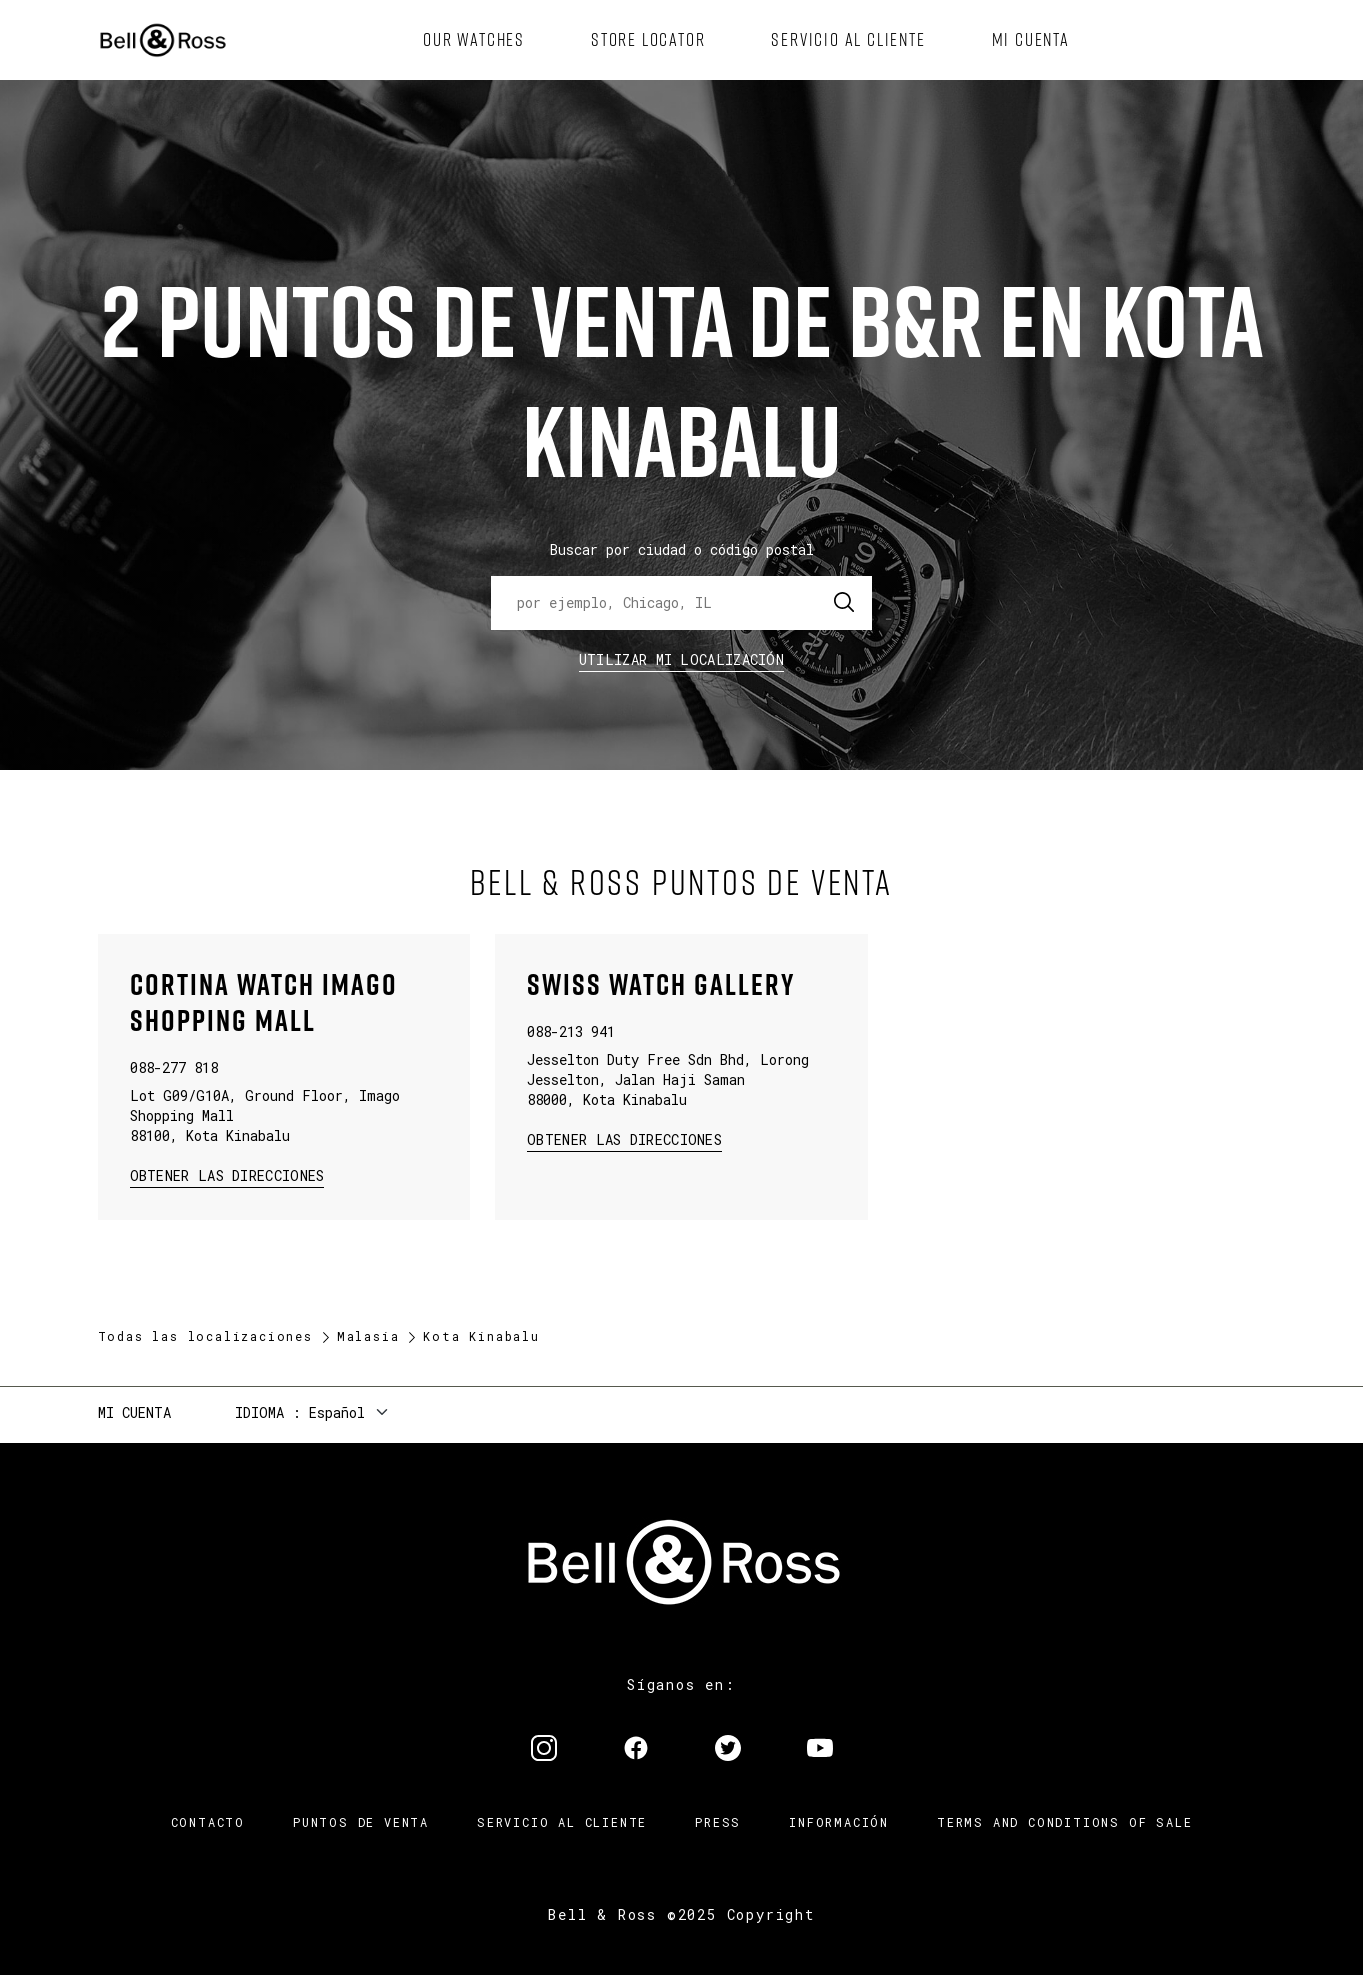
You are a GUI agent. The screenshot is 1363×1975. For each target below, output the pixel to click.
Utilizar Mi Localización (681, 659)
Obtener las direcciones (225, 1174)
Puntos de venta (361, 1822)
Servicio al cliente (562, 1822)
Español (337, 1412)
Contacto (208, 1822)
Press (718, 1822)
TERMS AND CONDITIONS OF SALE (1064, 1822)
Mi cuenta (134, 1412)
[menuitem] (474, 40)
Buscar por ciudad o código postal (682, 549)
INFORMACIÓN (839, 1822)
